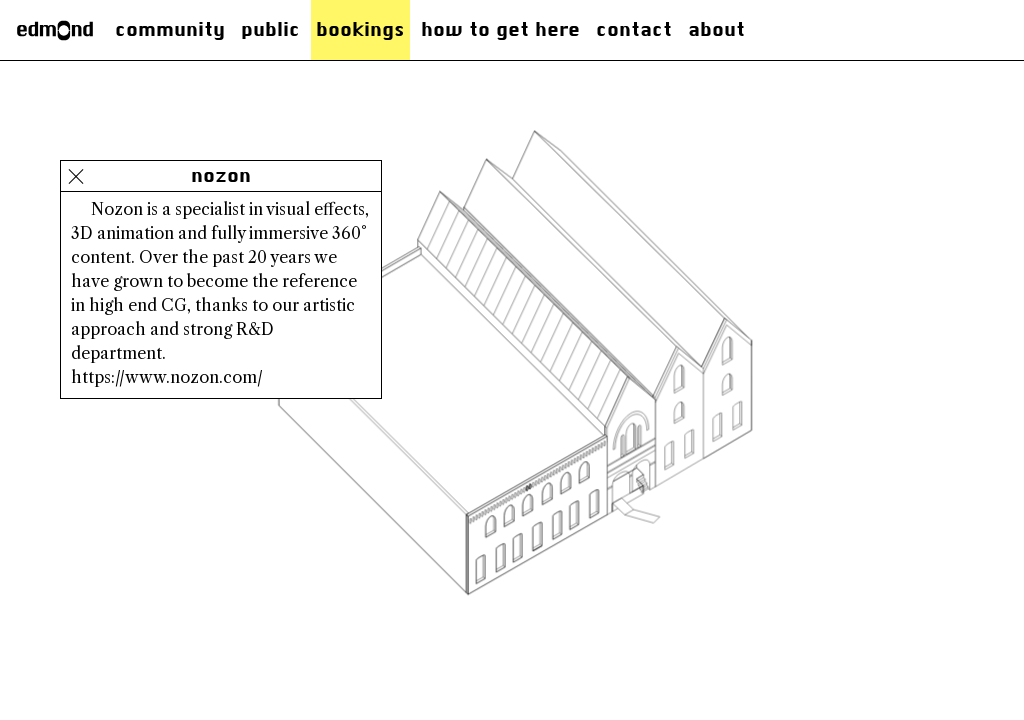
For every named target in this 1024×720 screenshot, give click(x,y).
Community (170, 29)
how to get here (500, 29)
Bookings (360, 29)
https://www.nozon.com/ (167, 377)
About (716, 29)
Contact (634, 29)
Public (270, 29)
